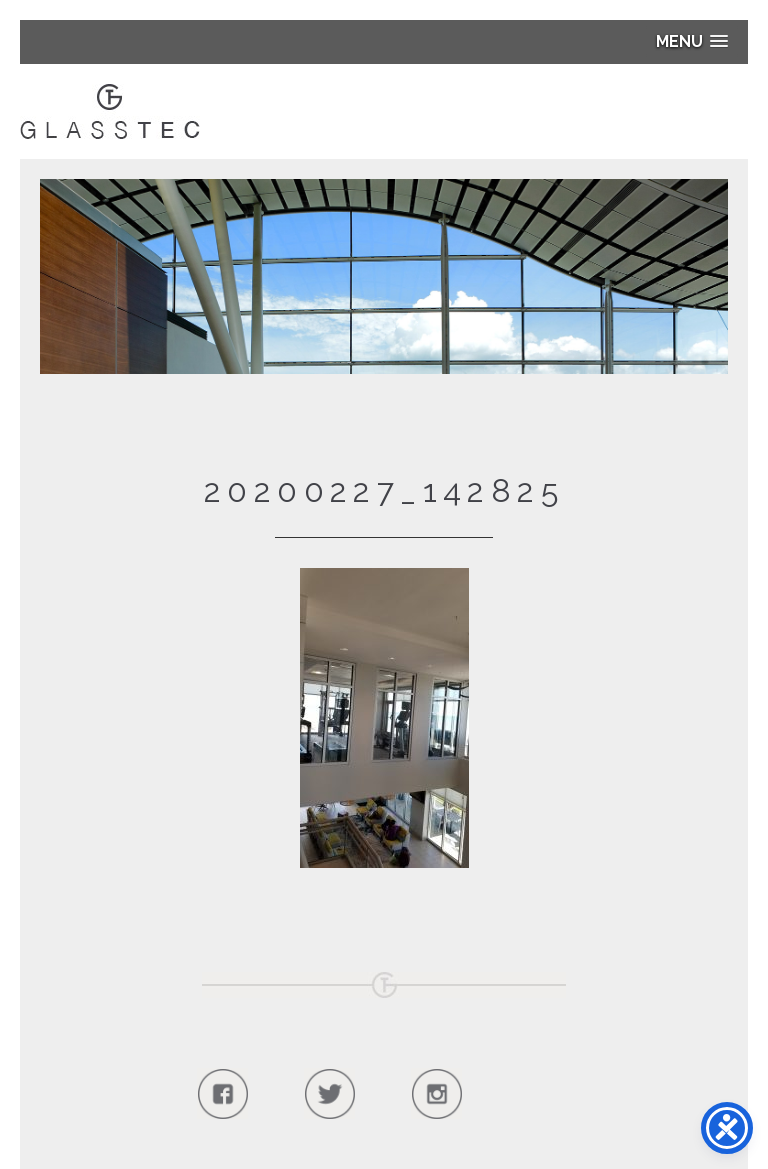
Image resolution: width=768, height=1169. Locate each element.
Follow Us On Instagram (436, 1093)
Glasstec (110, 111)
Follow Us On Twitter (329, 1093)
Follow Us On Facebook (222, 1093)
